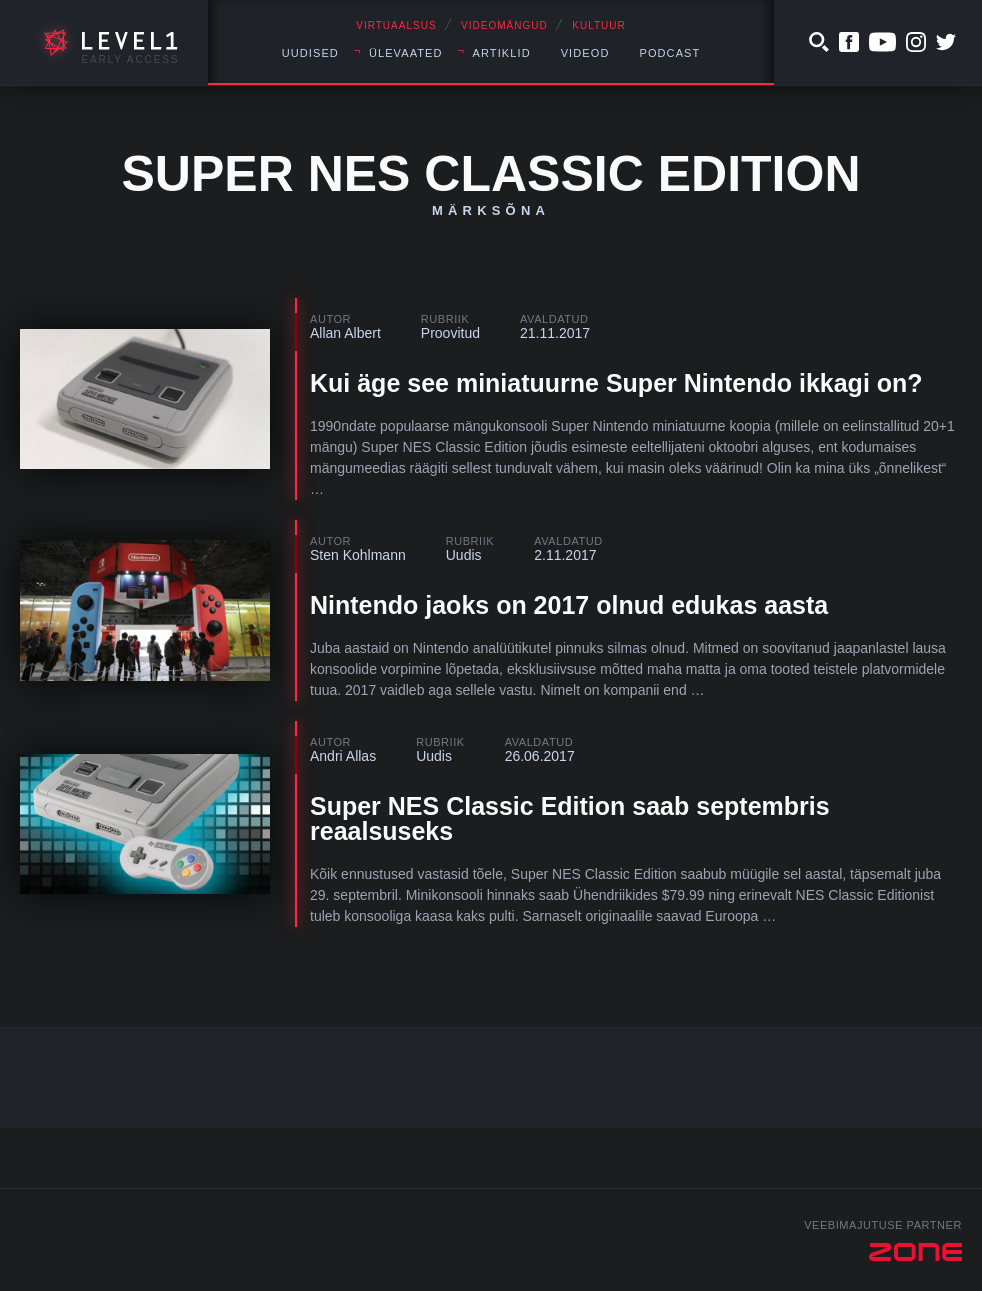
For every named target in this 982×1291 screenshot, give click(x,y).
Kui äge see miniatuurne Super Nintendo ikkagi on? (616, 383)
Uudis (464, 555)
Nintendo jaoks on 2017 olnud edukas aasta (569, 605)
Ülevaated (406, 53)
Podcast (669, 53)
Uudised (310, 53)
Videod (585, 53)
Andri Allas (343, 756)
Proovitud (450, 333)
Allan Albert (345, 333)
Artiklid (502, 53)
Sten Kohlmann (358, 555)
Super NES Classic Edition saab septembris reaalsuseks (570, 818)
